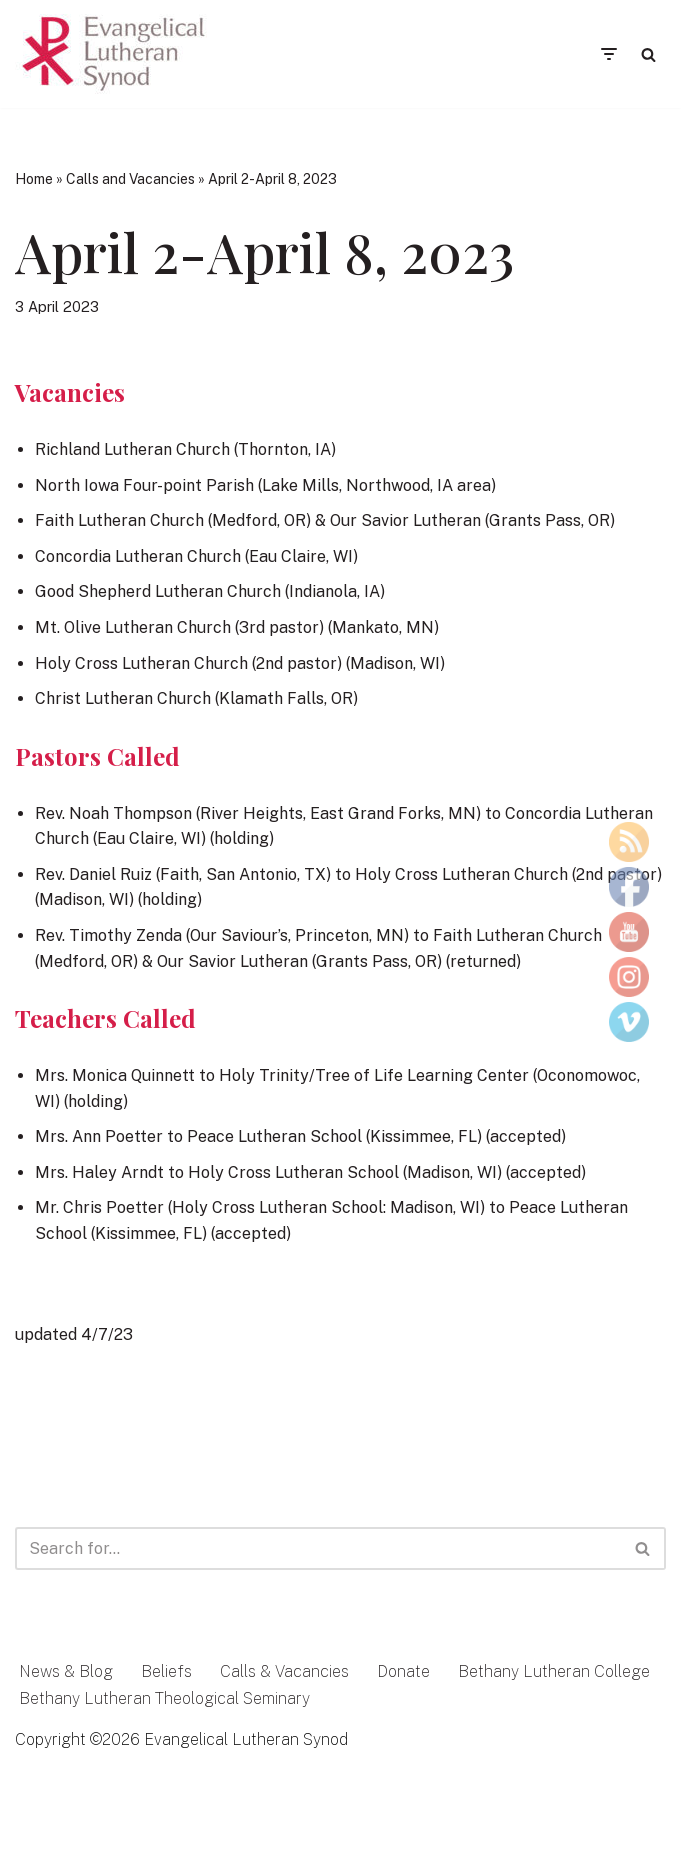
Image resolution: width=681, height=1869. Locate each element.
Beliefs (166, 1671)
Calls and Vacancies (130, 179)
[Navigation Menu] (608, 54)
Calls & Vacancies (284, 1671)
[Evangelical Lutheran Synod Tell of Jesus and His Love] (115, 54)
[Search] (648, 54)
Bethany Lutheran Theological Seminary (164, 1698)
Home (34, 179)
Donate (403, 1671)
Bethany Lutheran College (554, 1671)
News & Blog (66, 1671)
